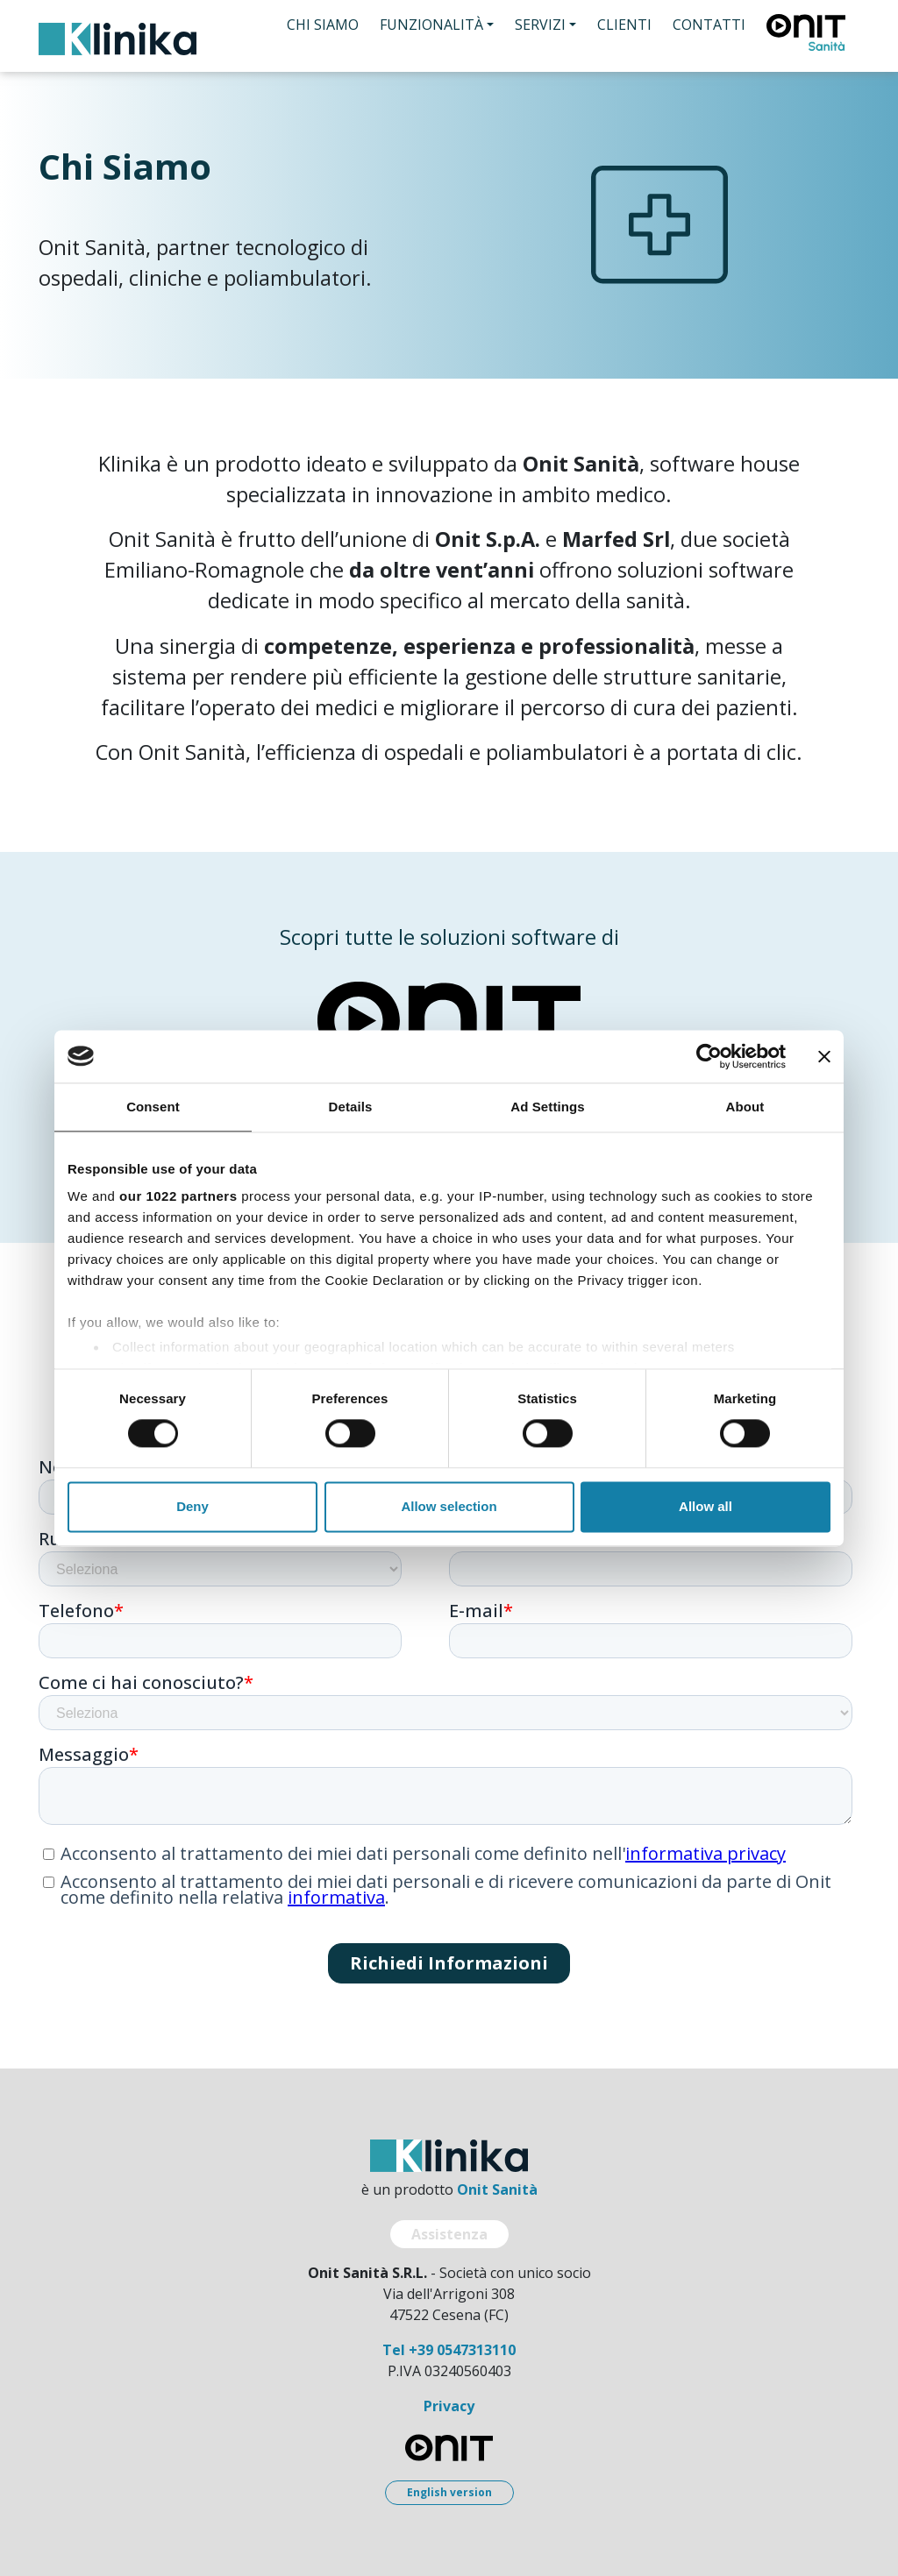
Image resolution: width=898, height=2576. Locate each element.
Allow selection (448, 1506)
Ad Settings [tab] (547, 1106)
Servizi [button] (540, 24)
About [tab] (745, 1106)
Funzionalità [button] (431, 24)
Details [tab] (351, 1106)
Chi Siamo (323, 24)
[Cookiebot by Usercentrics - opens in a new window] (709, 1056)
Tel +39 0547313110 (449, 2350)
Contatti (709, 24)
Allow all (705, 1506)
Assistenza (449, 2234)
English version (449, 2492)
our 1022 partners (178, 1196)
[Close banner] (824, 1056)
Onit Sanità (497, 2189)
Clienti (624, 24)
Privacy (449, 2406)
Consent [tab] (153, 1106)
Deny (192, 1506)
